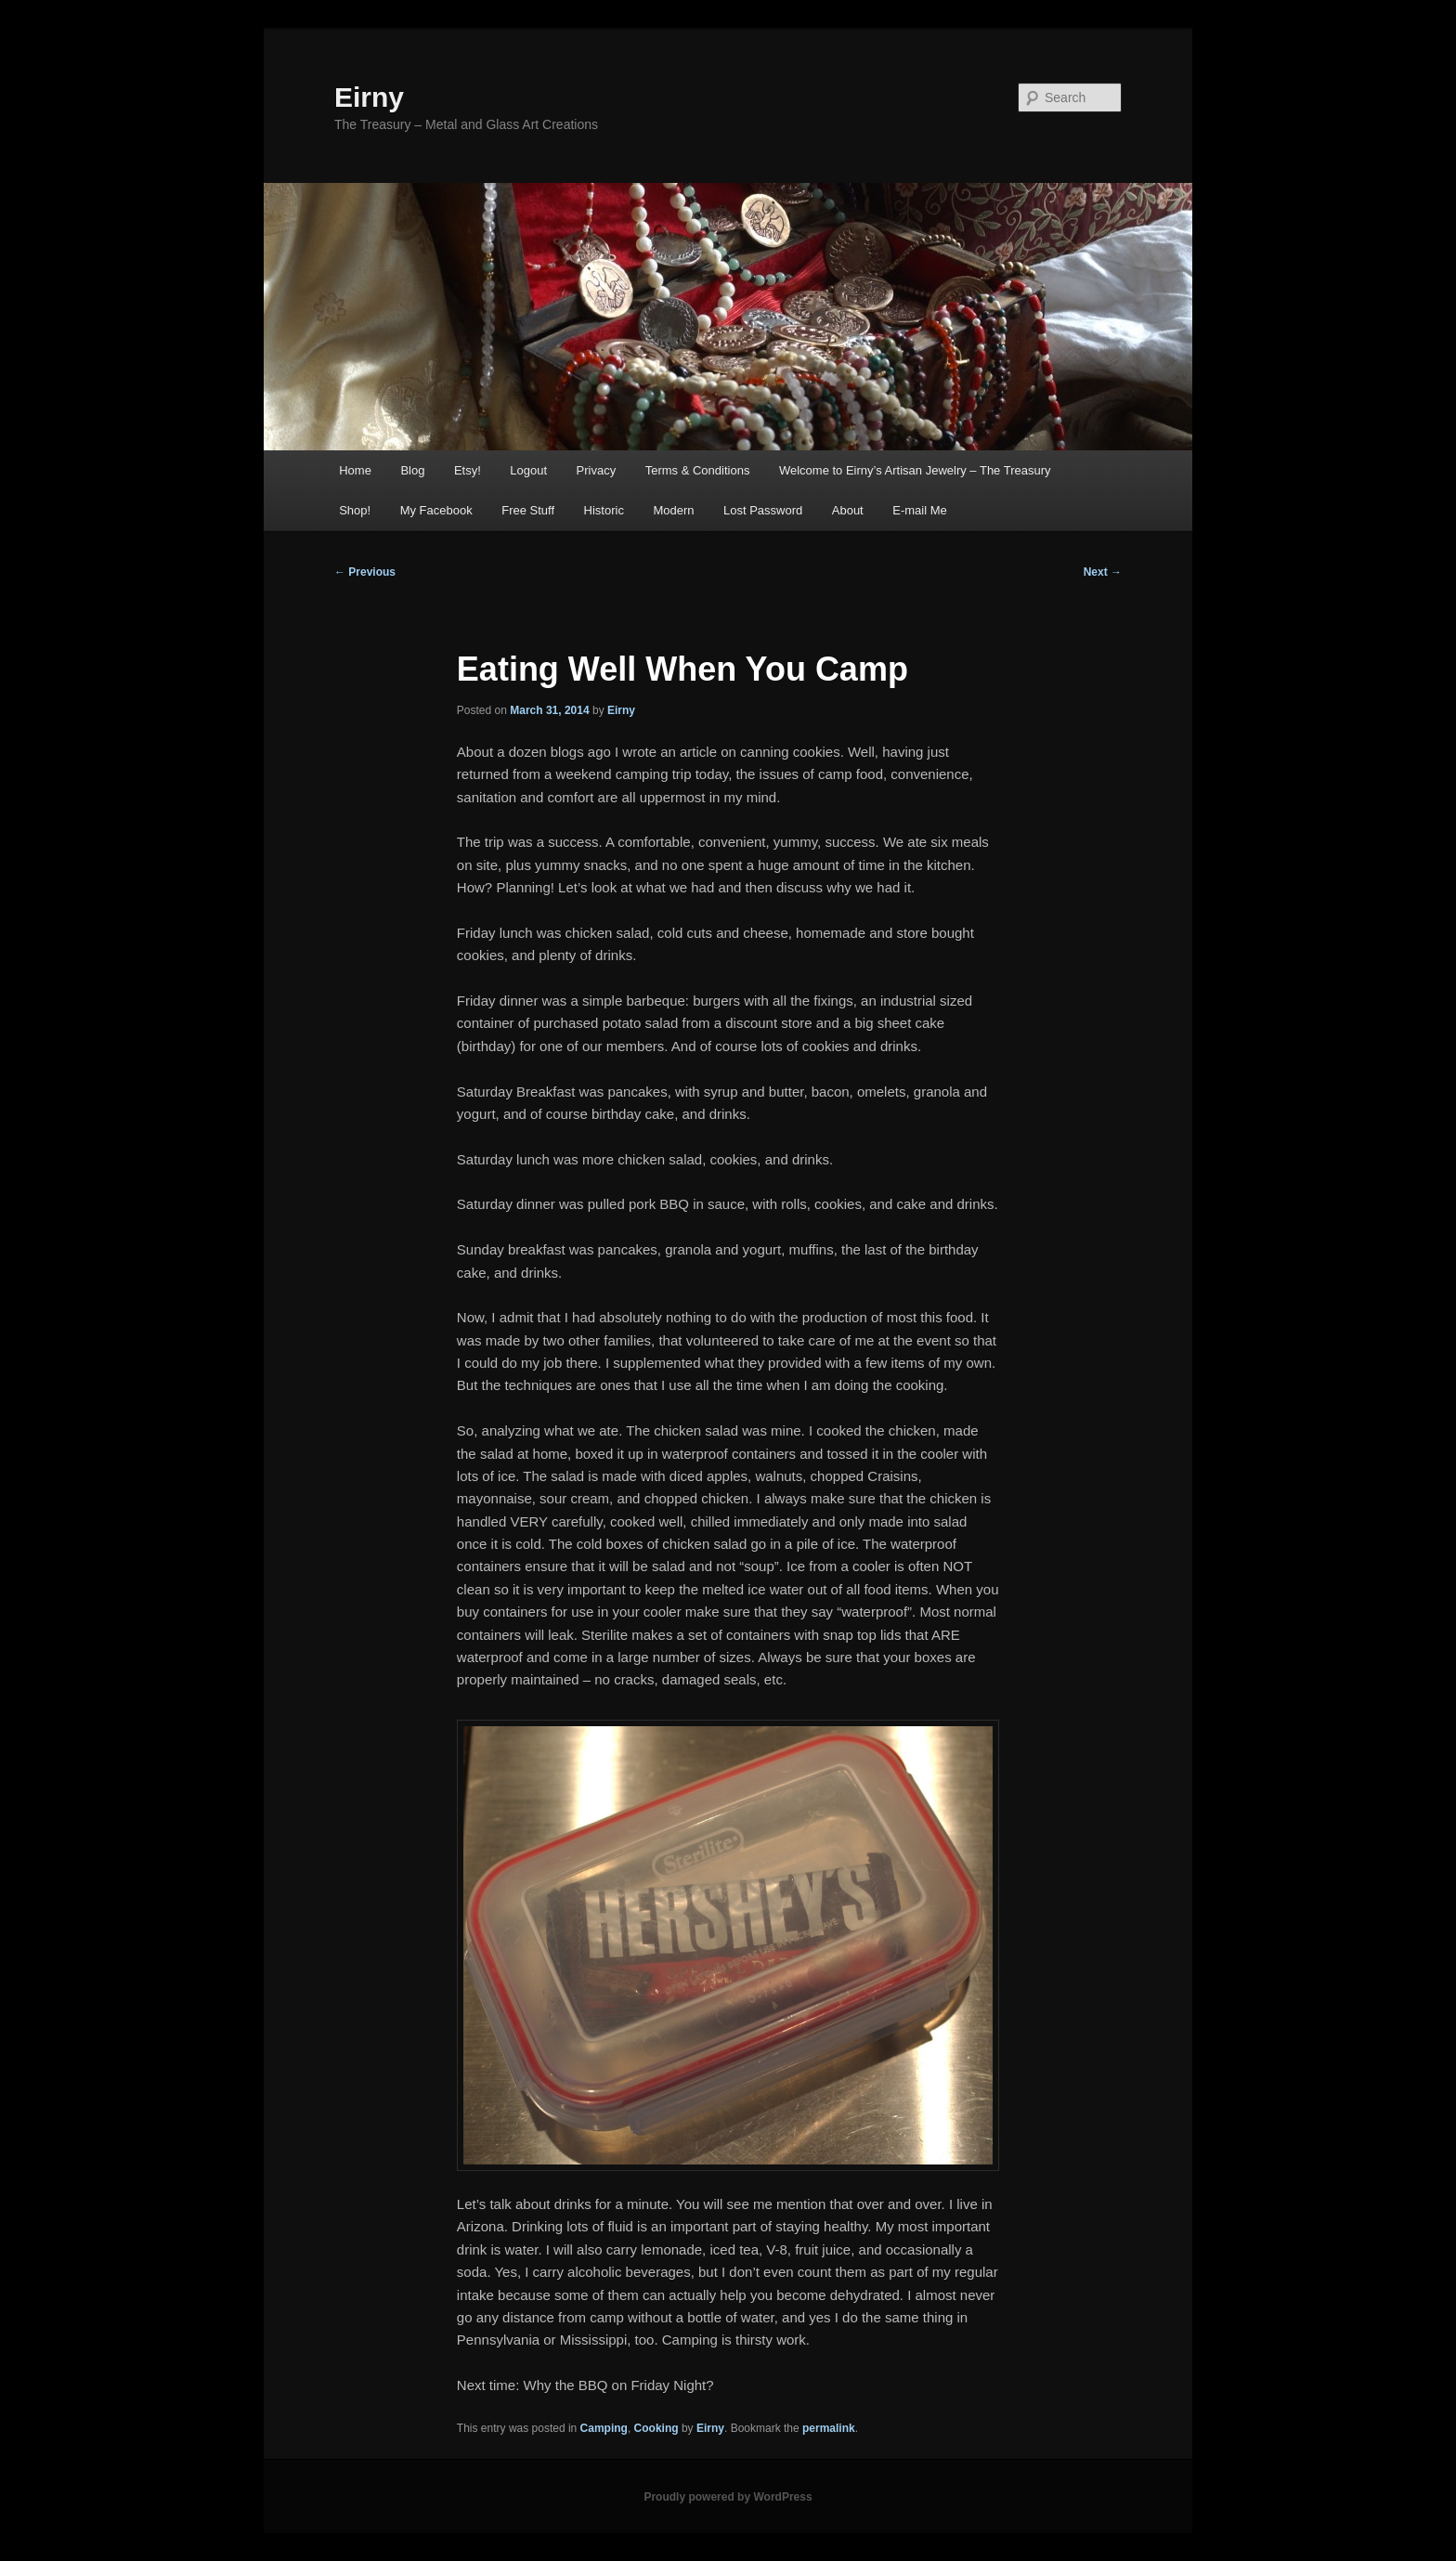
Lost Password (762, 510)
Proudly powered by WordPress (728, 2496)
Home (355, 470)
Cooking (656, 2428)
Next (1103, 572)
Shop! (354, 510)
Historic (604, 510)
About (848, 510)
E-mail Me (919, 510)
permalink (828, 2428)
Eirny (369, 97)
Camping (604, 2428)
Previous (365, 572)
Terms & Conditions (697, 470)
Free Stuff (527, 510)
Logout (528, 470)
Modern (673, 510)
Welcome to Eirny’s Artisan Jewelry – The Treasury (915, 470)
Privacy (597, 470)
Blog (412, 470)
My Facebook (436, 510)
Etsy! (467, 470)
